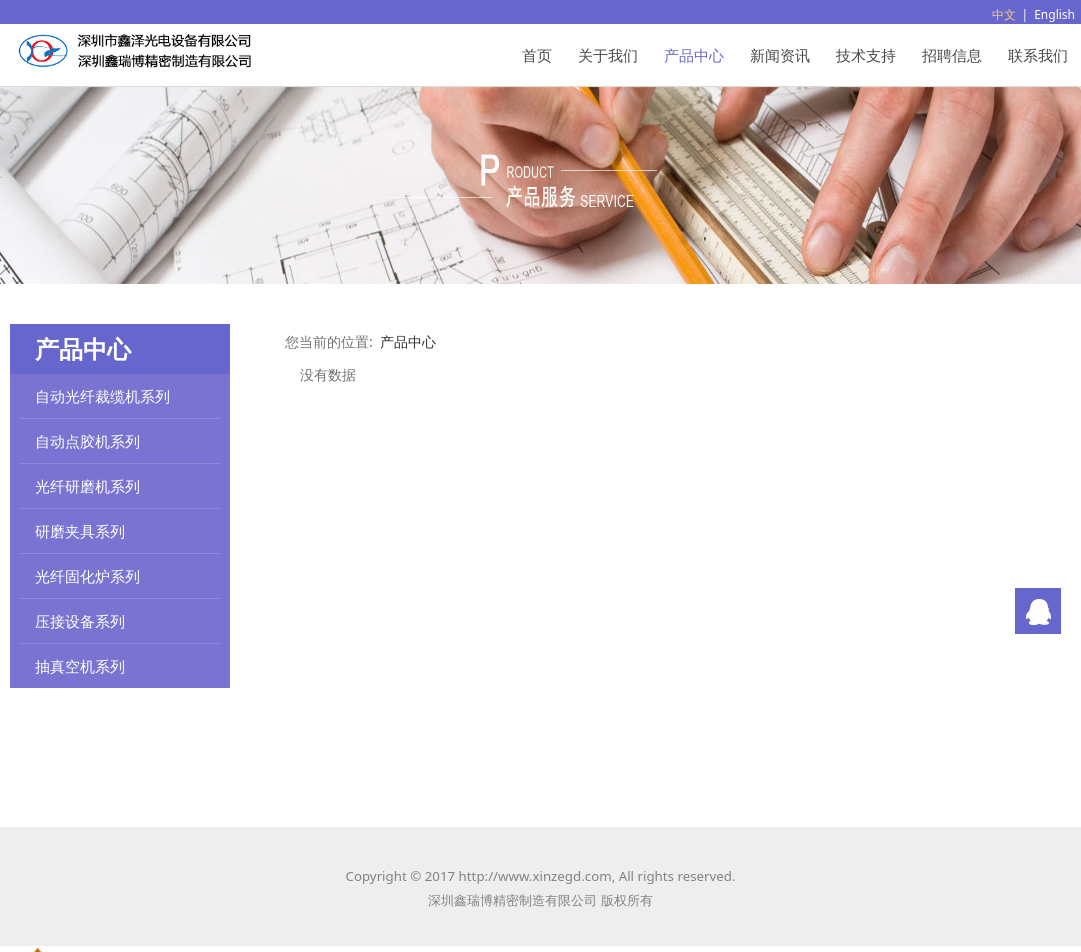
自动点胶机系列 (87, 441)
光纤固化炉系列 (87, 576)
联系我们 (1038, 55)
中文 (1004, 14)
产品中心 (694, 55)
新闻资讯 (780, 55)
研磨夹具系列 (80, 531)
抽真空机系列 (80, 666)
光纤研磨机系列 (87, 486)
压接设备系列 (80, 621)
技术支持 (866, 55)
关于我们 (608, 55)
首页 (537, 55)
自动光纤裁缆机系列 (102, 396)
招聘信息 (952, 55)
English (1054, 14)
